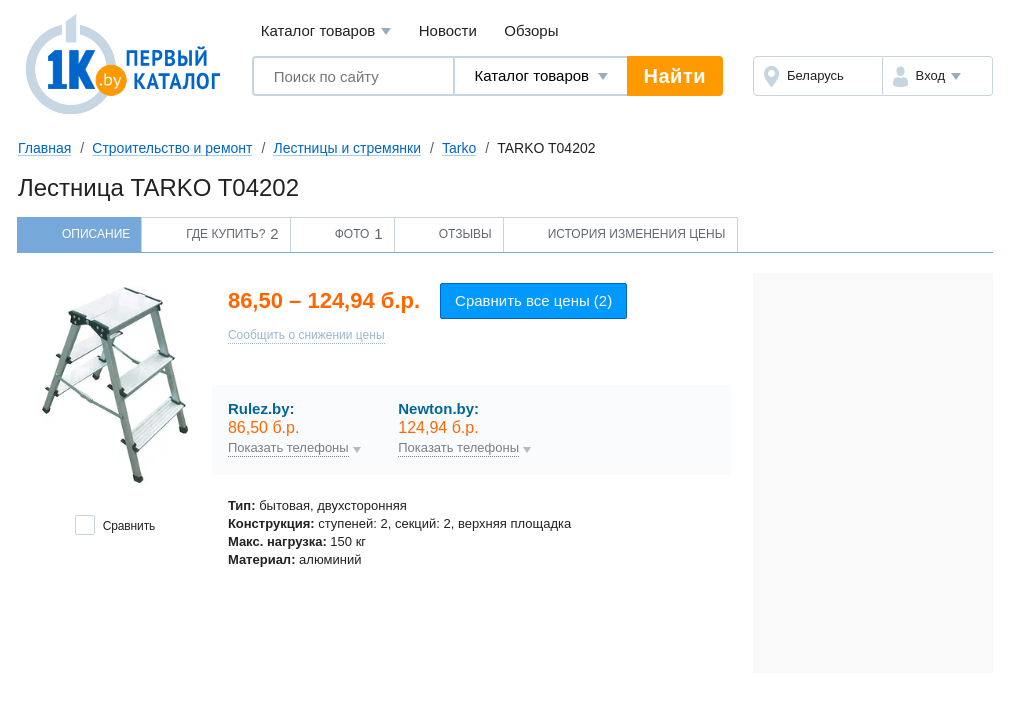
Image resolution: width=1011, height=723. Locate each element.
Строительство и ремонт (172, 148)
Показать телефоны (288, 448)
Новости (448, 30)
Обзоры (531, 30)
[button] (937, 76)
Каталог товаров (326, 31)
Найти (675, 76)
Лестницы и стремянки (347, 148)
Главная (44, 148)
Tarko (459, 148)
